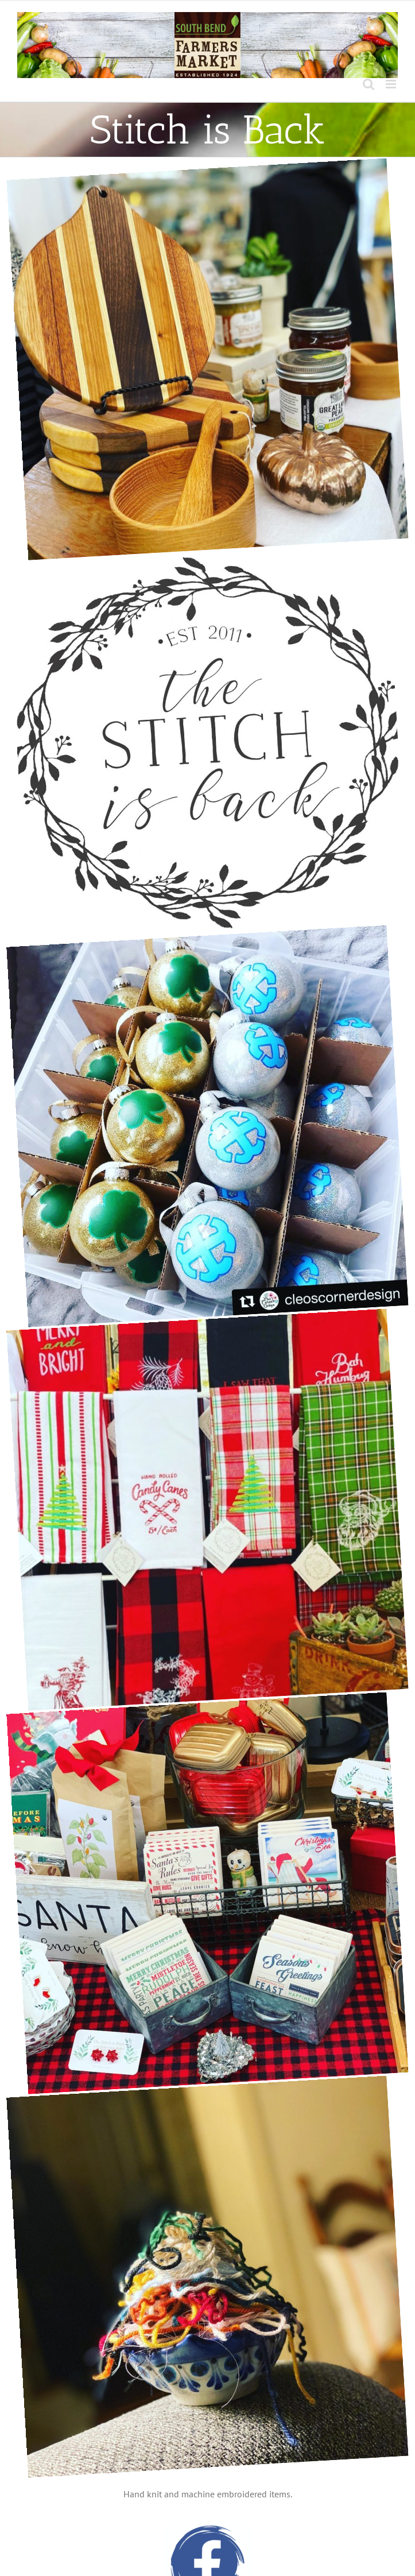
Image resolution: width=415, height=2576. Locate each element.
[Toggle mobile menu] (392, 84)
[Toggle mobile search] (368, 84)
